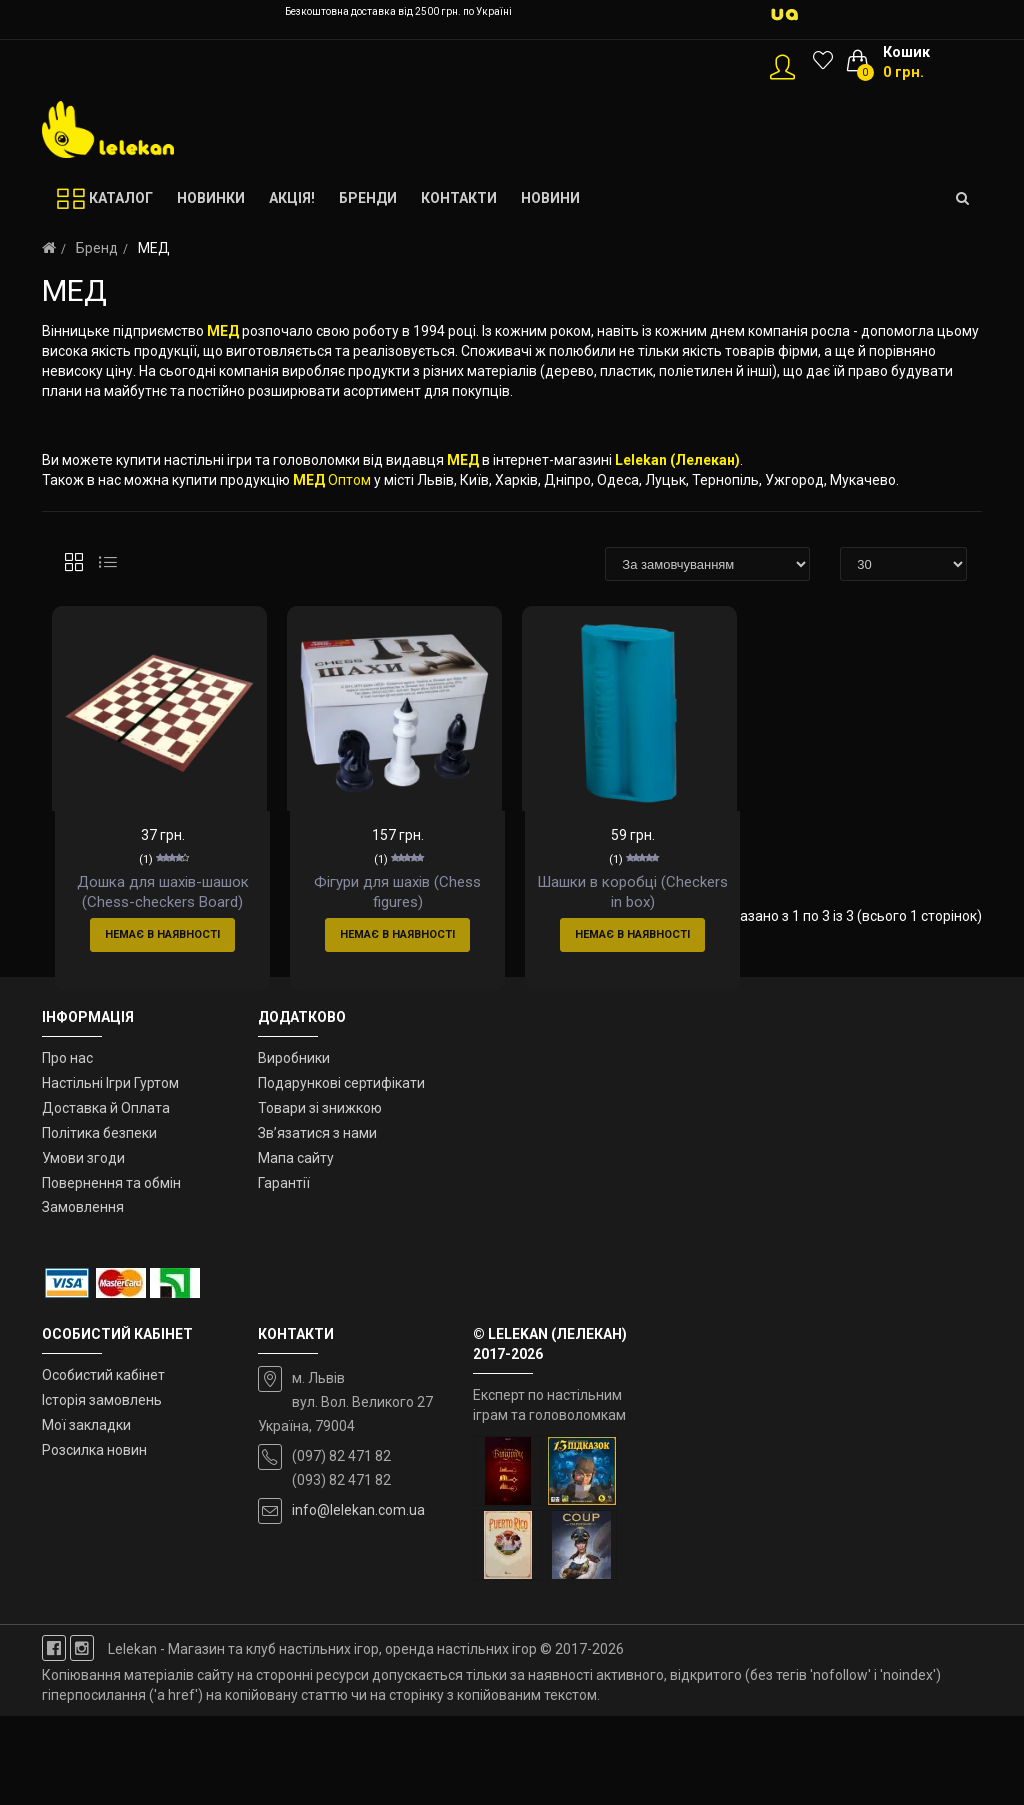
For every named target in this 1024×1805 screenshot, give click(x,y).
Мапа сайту (296, 1247)
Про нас (67, 1148)
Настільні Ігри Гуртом (110, 1173)
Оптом (349, 480)
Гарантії (284, 1272)
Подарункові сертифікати (341, 1173)
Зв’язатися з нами (317, 1223)
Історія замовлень (102, 1490)
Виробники (294, 1148)
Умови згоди (83, 1247)
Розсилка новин (94, 1539)
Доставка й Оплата (106, 1198)
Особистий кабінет (103, 1465)
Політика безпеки (99, 1223)
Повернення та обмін (111, 1272)
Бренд (97, 248)
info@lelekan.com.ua (358, 1600)
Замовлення (83, 1297)
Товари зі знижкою (320, 1198)
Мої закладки (86, 1515)
